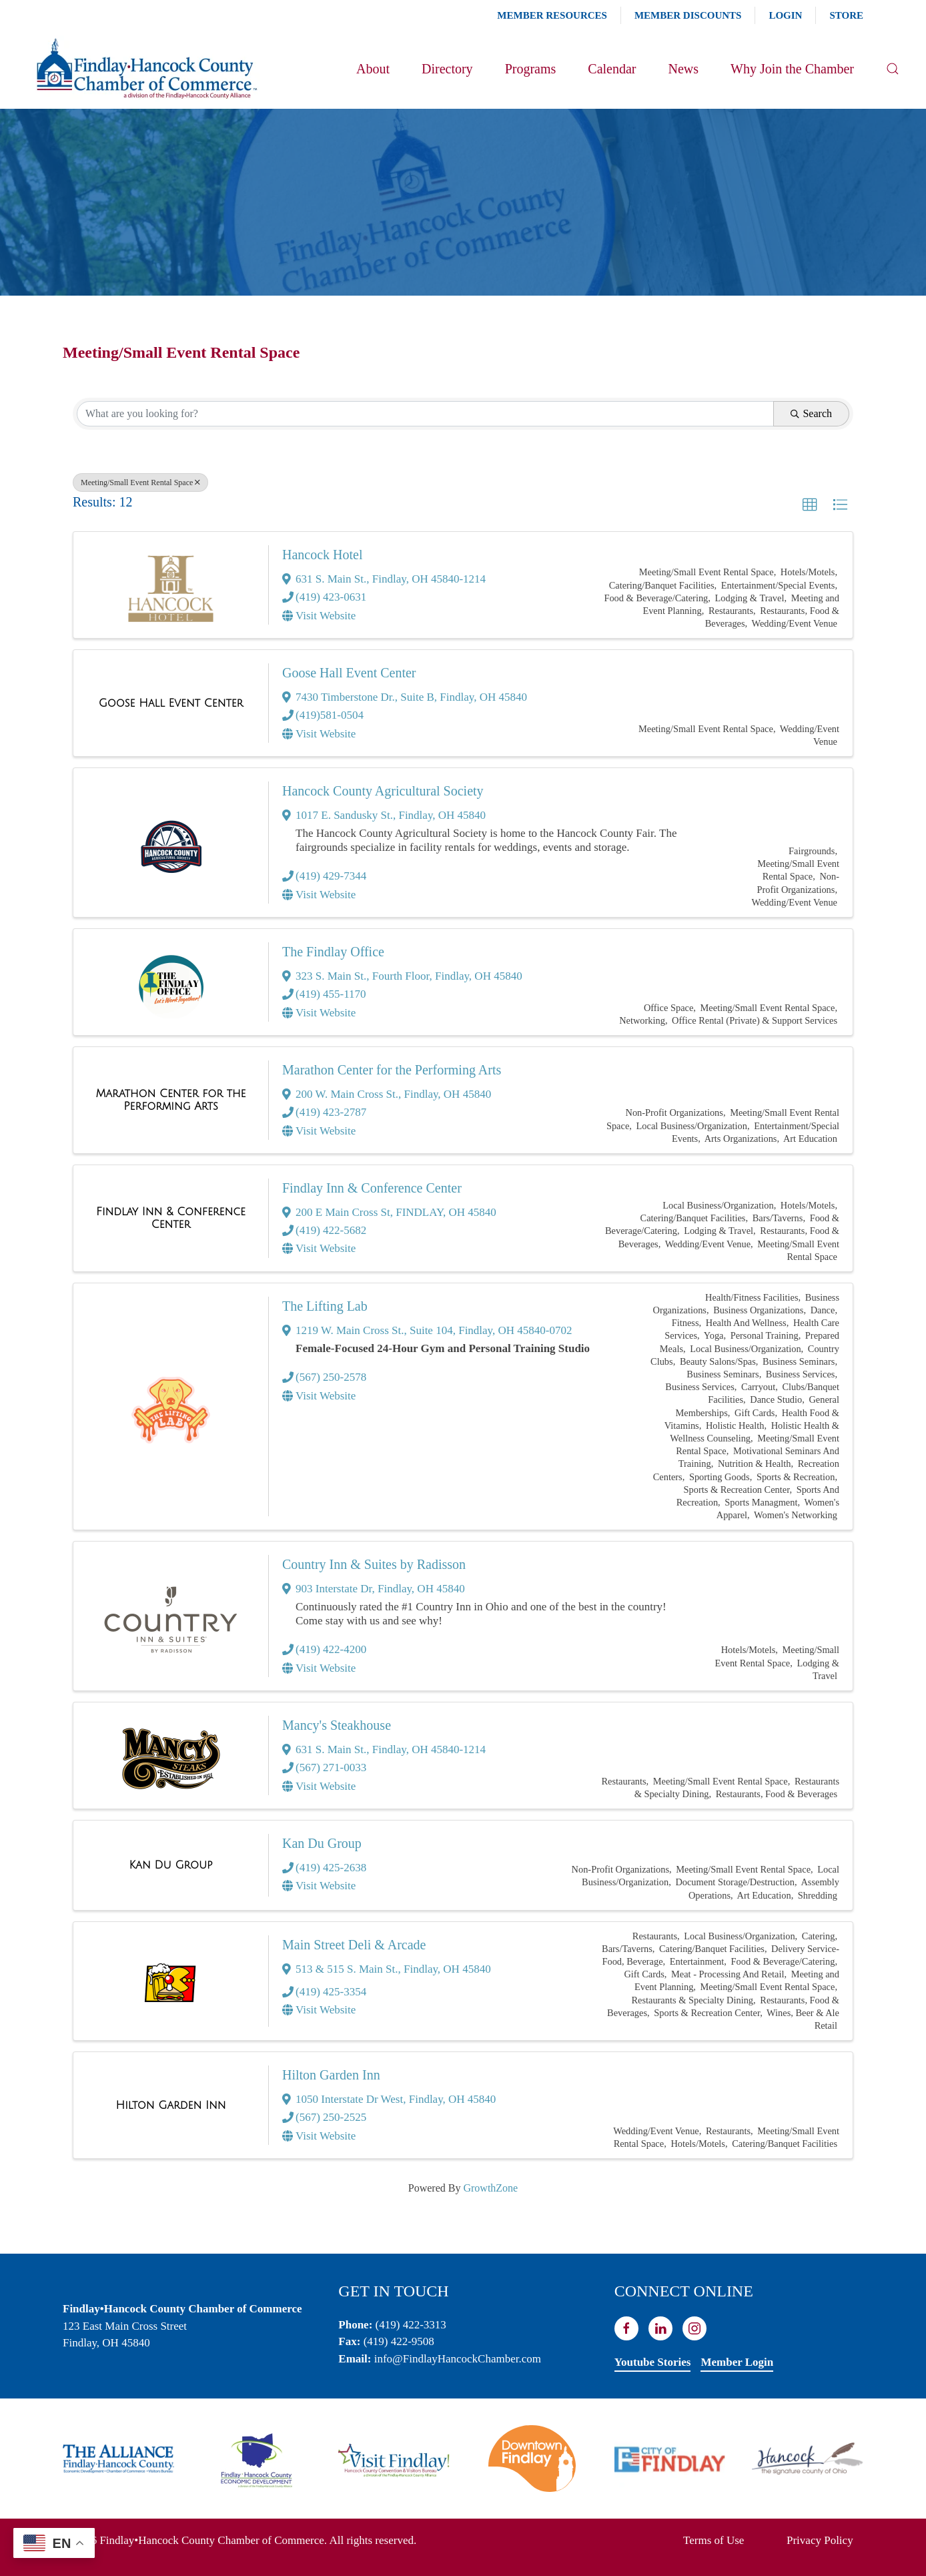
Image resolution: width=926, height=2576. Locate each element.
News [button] (683, 68)
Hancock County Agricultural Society (383, 790)
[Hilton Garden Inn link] (171, 2105)
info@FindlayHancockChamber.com (457, 2358)
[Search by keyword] (425, 413)
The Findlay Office (333, 951)
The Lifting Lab (325, 1306)
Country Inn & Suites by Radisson (374, 1564)
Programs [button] (530, 68)
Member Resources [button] (552, 15)
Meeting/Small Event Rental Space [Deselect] (140, 482)
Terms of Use (713, 2540)
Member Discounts (687, 15)
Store (846, 15)
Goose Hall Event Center (349, 672)
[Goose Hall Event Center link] (171, 703)
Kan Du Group (322, 1843)
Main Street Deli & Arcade (354, 1944)
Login (785, 15)
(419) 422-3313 (411, 2324)
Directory (447, 68)
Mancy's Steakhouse (336, 1725)
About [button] (373, 68)
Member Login (737, 2362)
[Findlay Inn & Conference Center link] (171, 1218)
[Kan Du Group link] (170, 1865)
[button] (892, 69)
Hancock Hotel (322, 554)
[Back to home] (146, 68)
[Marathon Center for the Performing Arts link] (171, 1100)
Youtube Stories (652, 2362)
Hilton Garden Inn (331, 2074)
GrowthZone (490, 2188)
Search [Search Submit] (811, 413)
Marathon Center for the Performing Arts (391, 1069)
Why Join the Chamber (792, 68)
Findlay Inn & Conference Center (372, 1188)
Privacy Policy (820, 2540)
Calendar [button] (612, 68)
